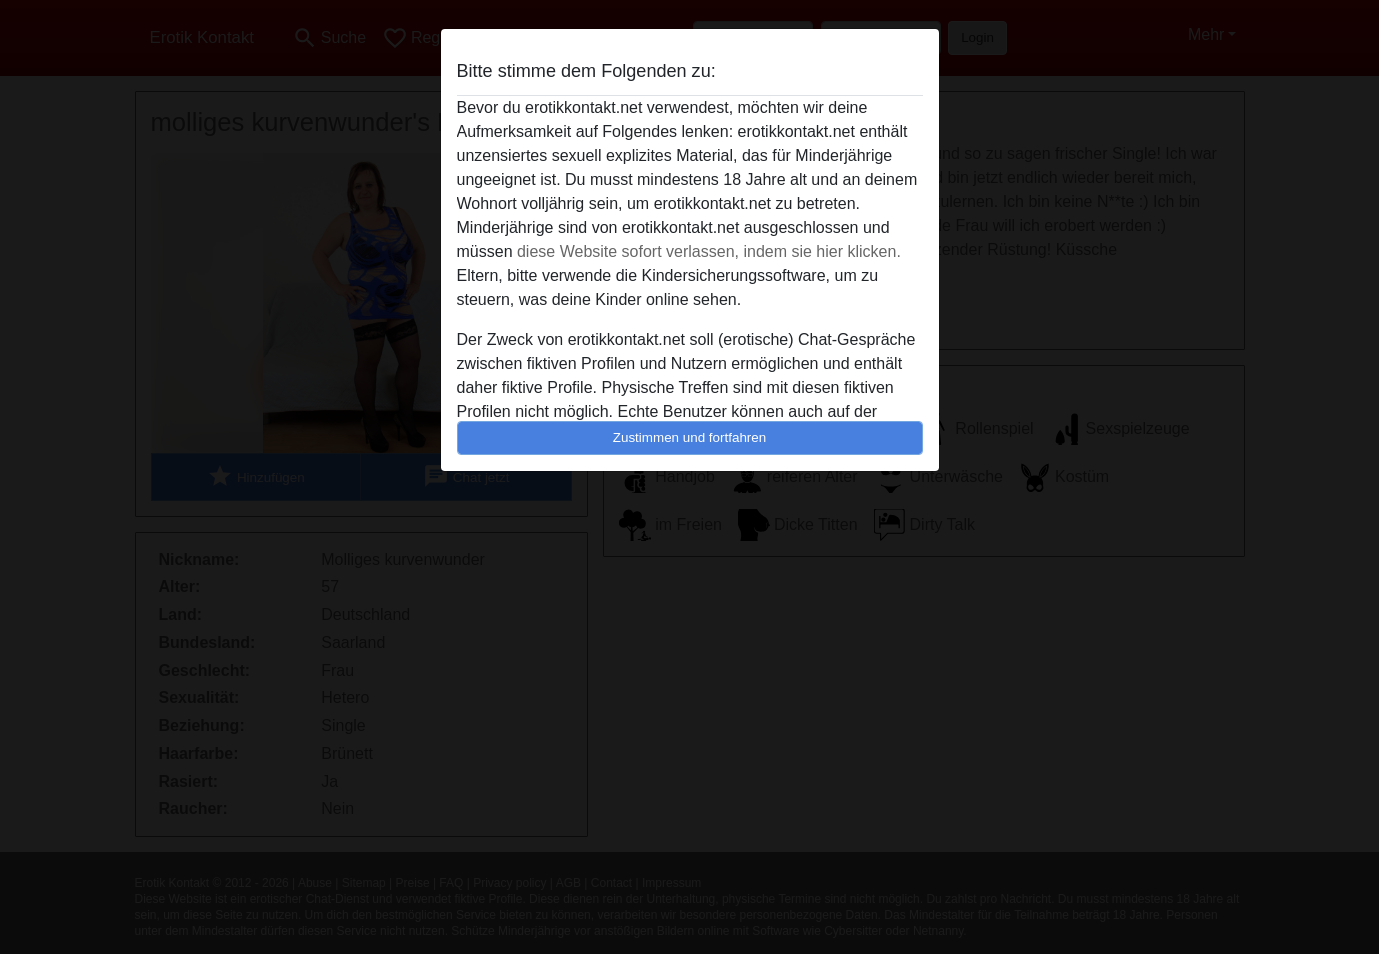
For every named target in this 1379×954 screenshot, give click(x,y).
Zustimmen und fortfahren (690, 437)
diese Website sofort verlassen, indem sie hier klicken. (709, 251)
